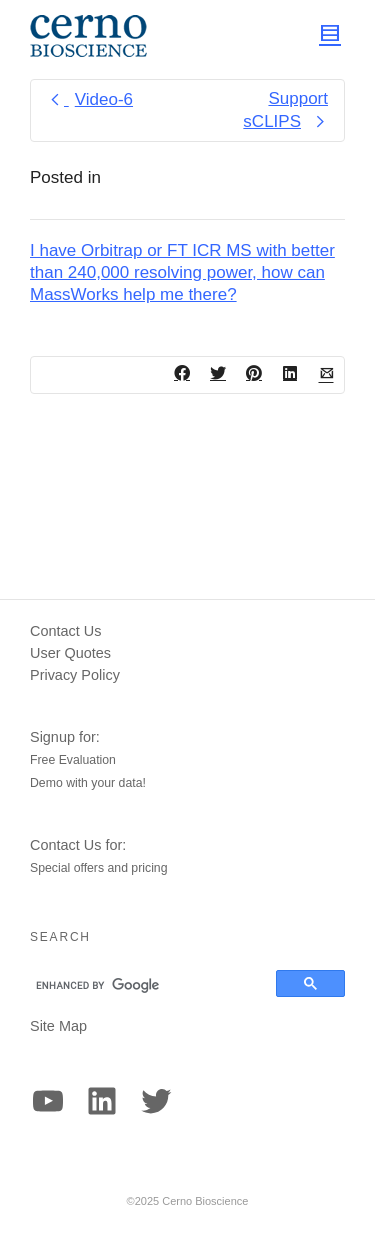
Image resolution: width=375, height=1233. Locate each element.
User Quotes (70, 653)
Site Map (58, 1026)
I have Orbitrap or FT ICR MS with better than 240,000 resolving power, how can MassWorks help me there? (182, 272)
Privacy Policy (75, 675)
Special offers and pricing (99, 868)
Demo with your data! (88, 783)
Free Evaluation (73, 760)
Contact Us (65, 631)
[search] (144, 985)
